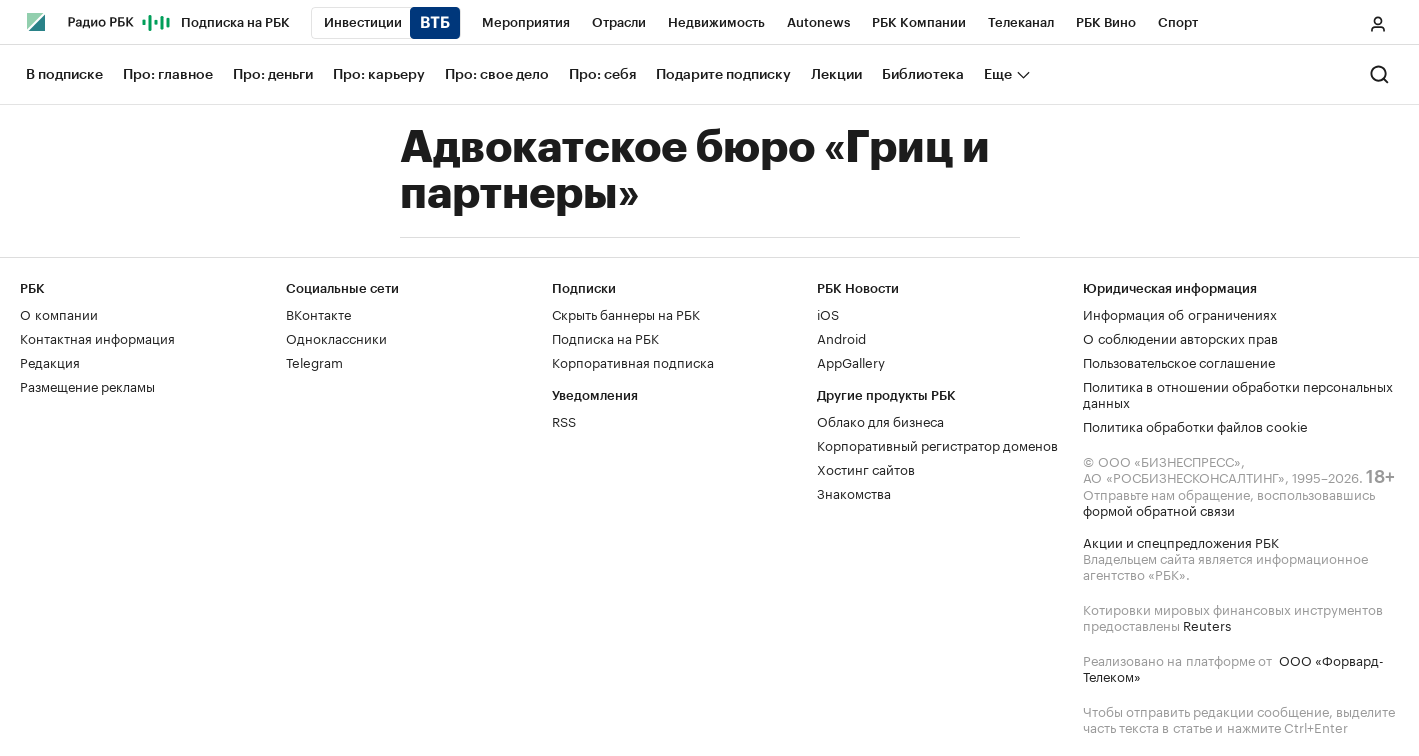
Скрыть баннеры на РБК (626, 313)
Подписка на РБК (605, 337)
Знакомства (854, 492)
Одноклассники (336, 337)
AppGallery (851, 361)
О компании (59, 313)
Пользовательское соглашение (1179, 361)
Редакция (50, 361)
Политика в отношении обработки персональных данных (1238, 393)
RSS (564, 420)
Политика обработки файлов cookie (1195, 425)
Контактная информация (97, 337)
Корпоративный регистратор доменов (937, 444)
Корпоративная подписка (633, 361)
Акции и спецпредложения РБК (1181, 541)
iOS (828, 313)
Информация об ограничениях (1180, 313)
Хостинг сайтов (866, 468)
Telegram (314, 361)
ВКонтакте (318, 313)
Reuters (1207, 624)
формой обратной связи (1159, 509)
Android (841, 337)
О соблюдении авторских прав (1180, 337)
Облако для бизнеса (880, 420)
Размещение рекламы (87, 385)
